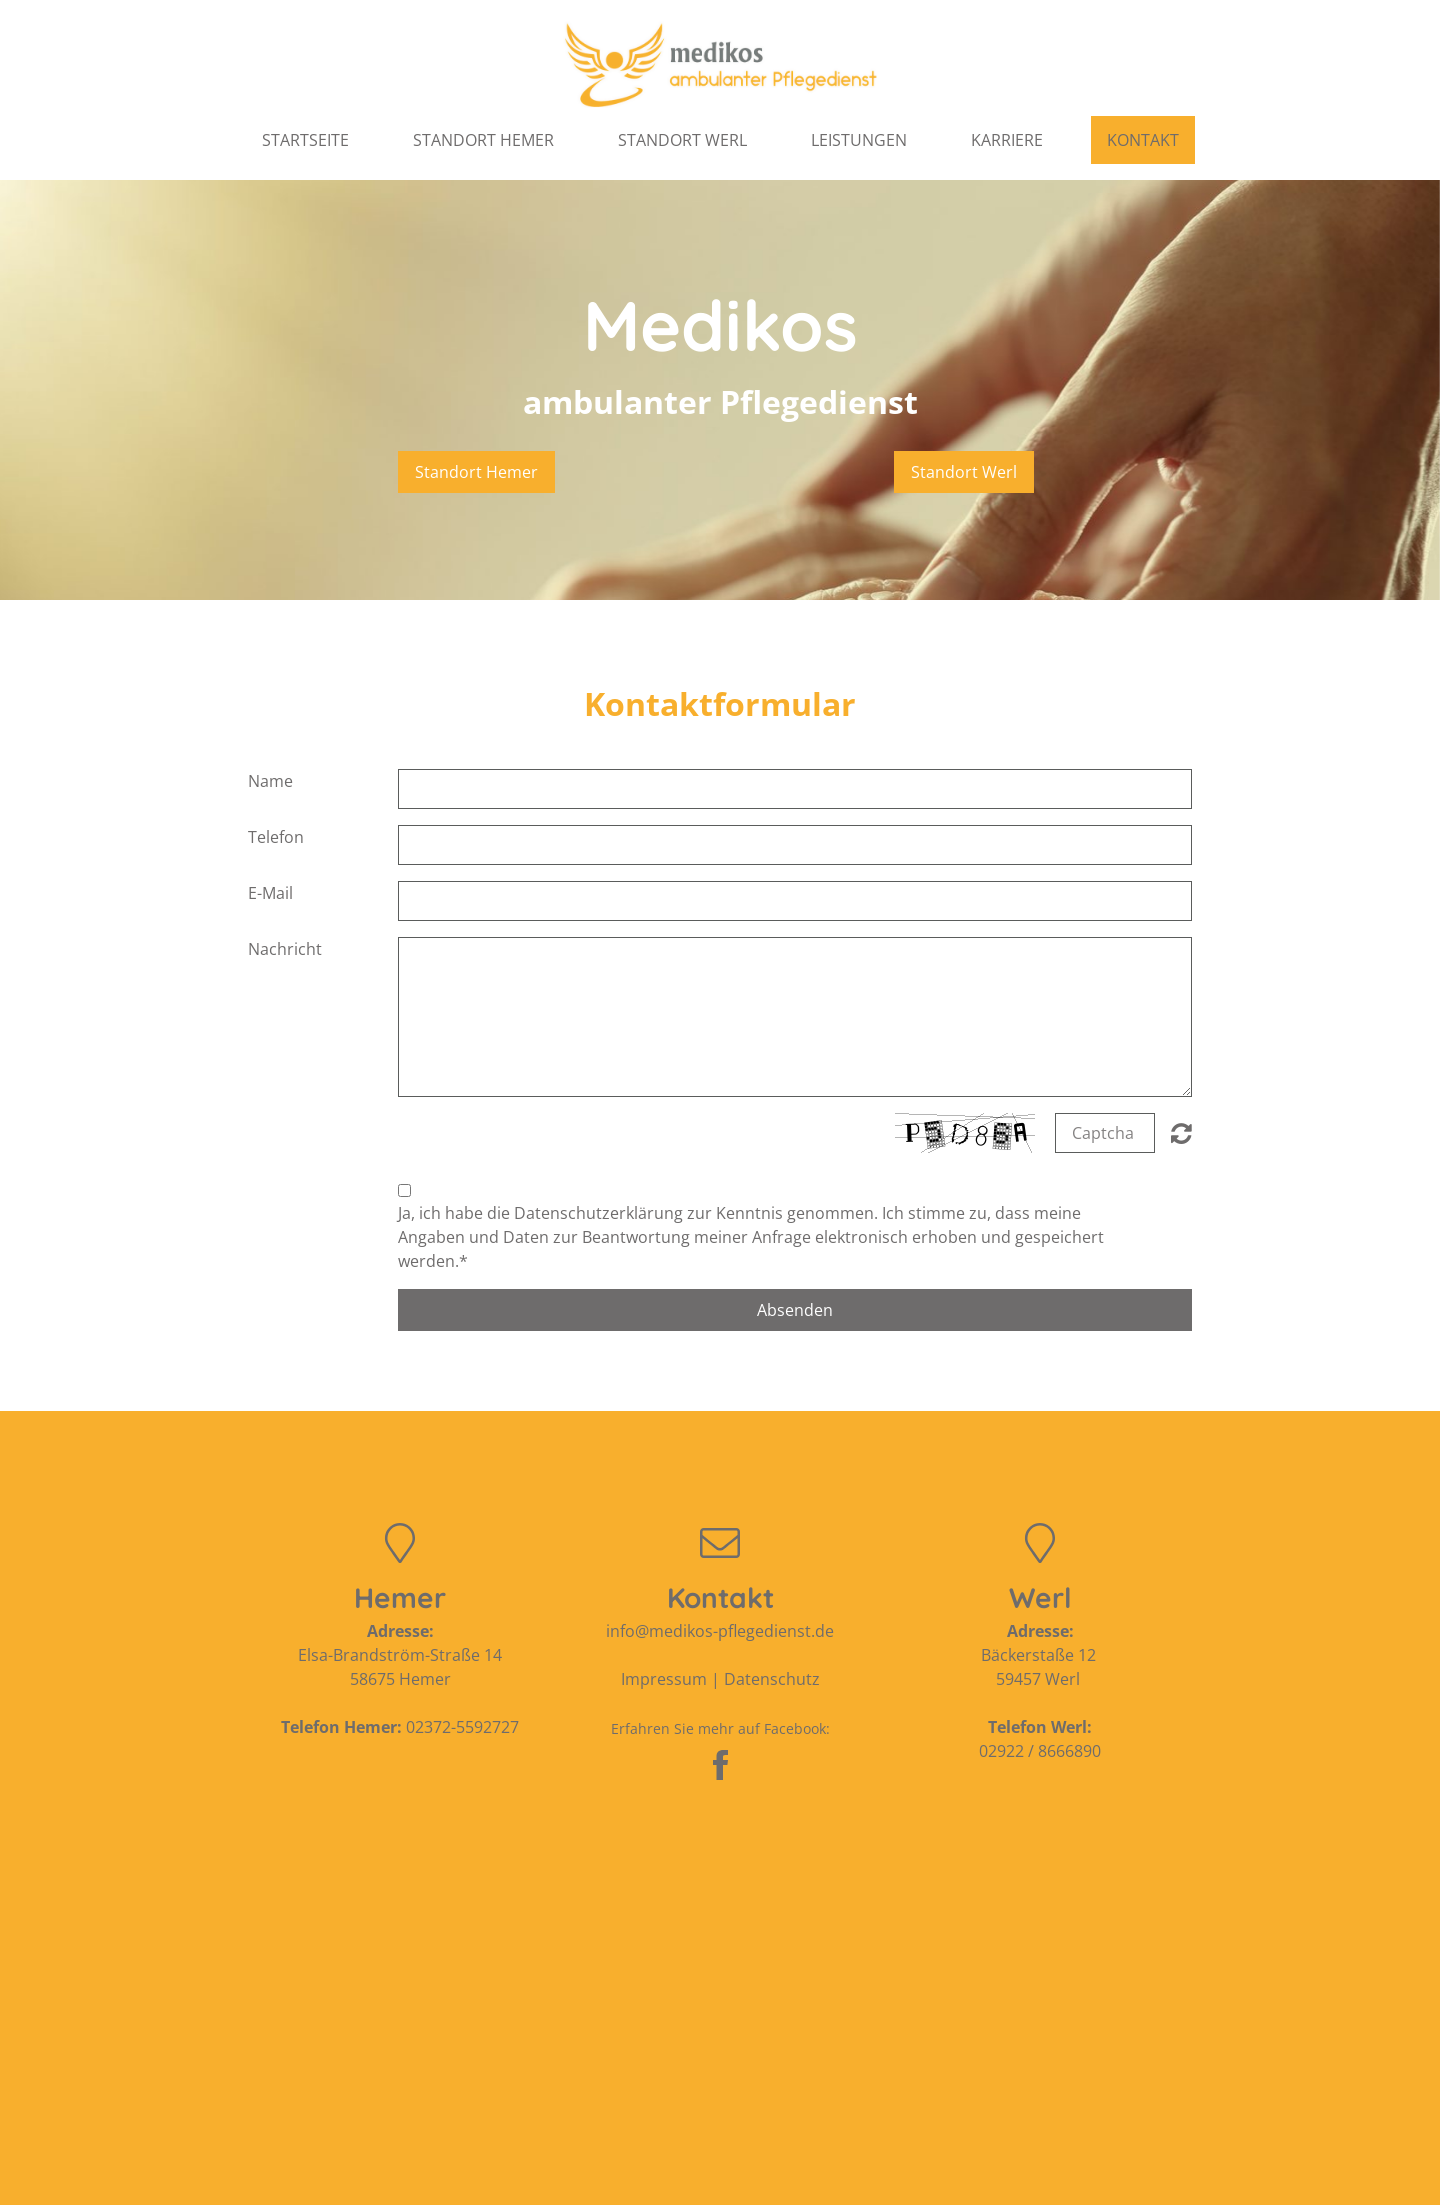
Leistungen (859, 140)
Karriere (1007, 140)
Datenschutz (772, 1679)
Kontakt (1143, 140)
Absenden (795, 1310)
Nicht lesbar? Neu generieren (1181, 1133)
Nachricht (285, 949)
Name (270, 781)
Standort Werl (682, 140)
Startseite (305, 140)
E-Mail (270, 893)
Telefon (276, 837)
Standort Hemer (483, 140)
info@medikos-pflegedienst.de (720, 1631)
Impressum (664, 1679)
